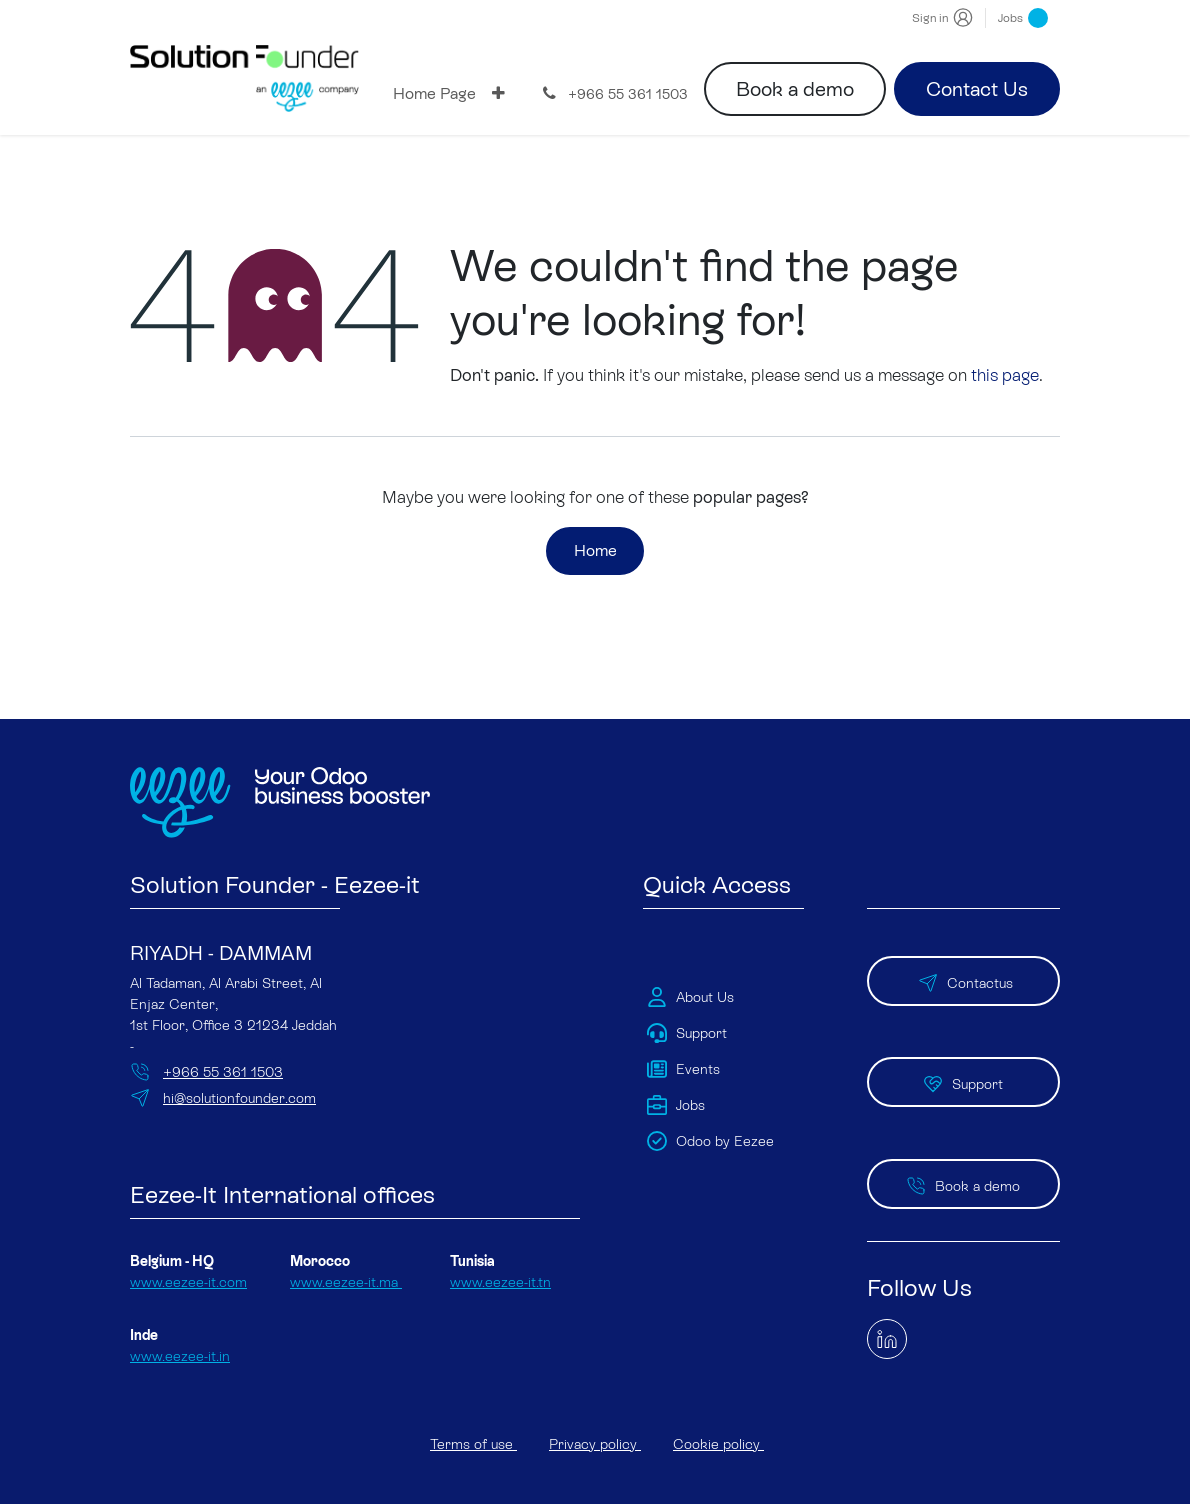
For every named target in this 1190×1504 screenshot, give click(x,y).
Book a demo (795, 89)
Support (963, 1051)
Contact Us (977, 89)
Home (595, 554)
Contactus (963, 964)
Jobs (1023, 18)
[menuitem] (434, 94)
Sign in (930, 18)
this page (1005, 375)
